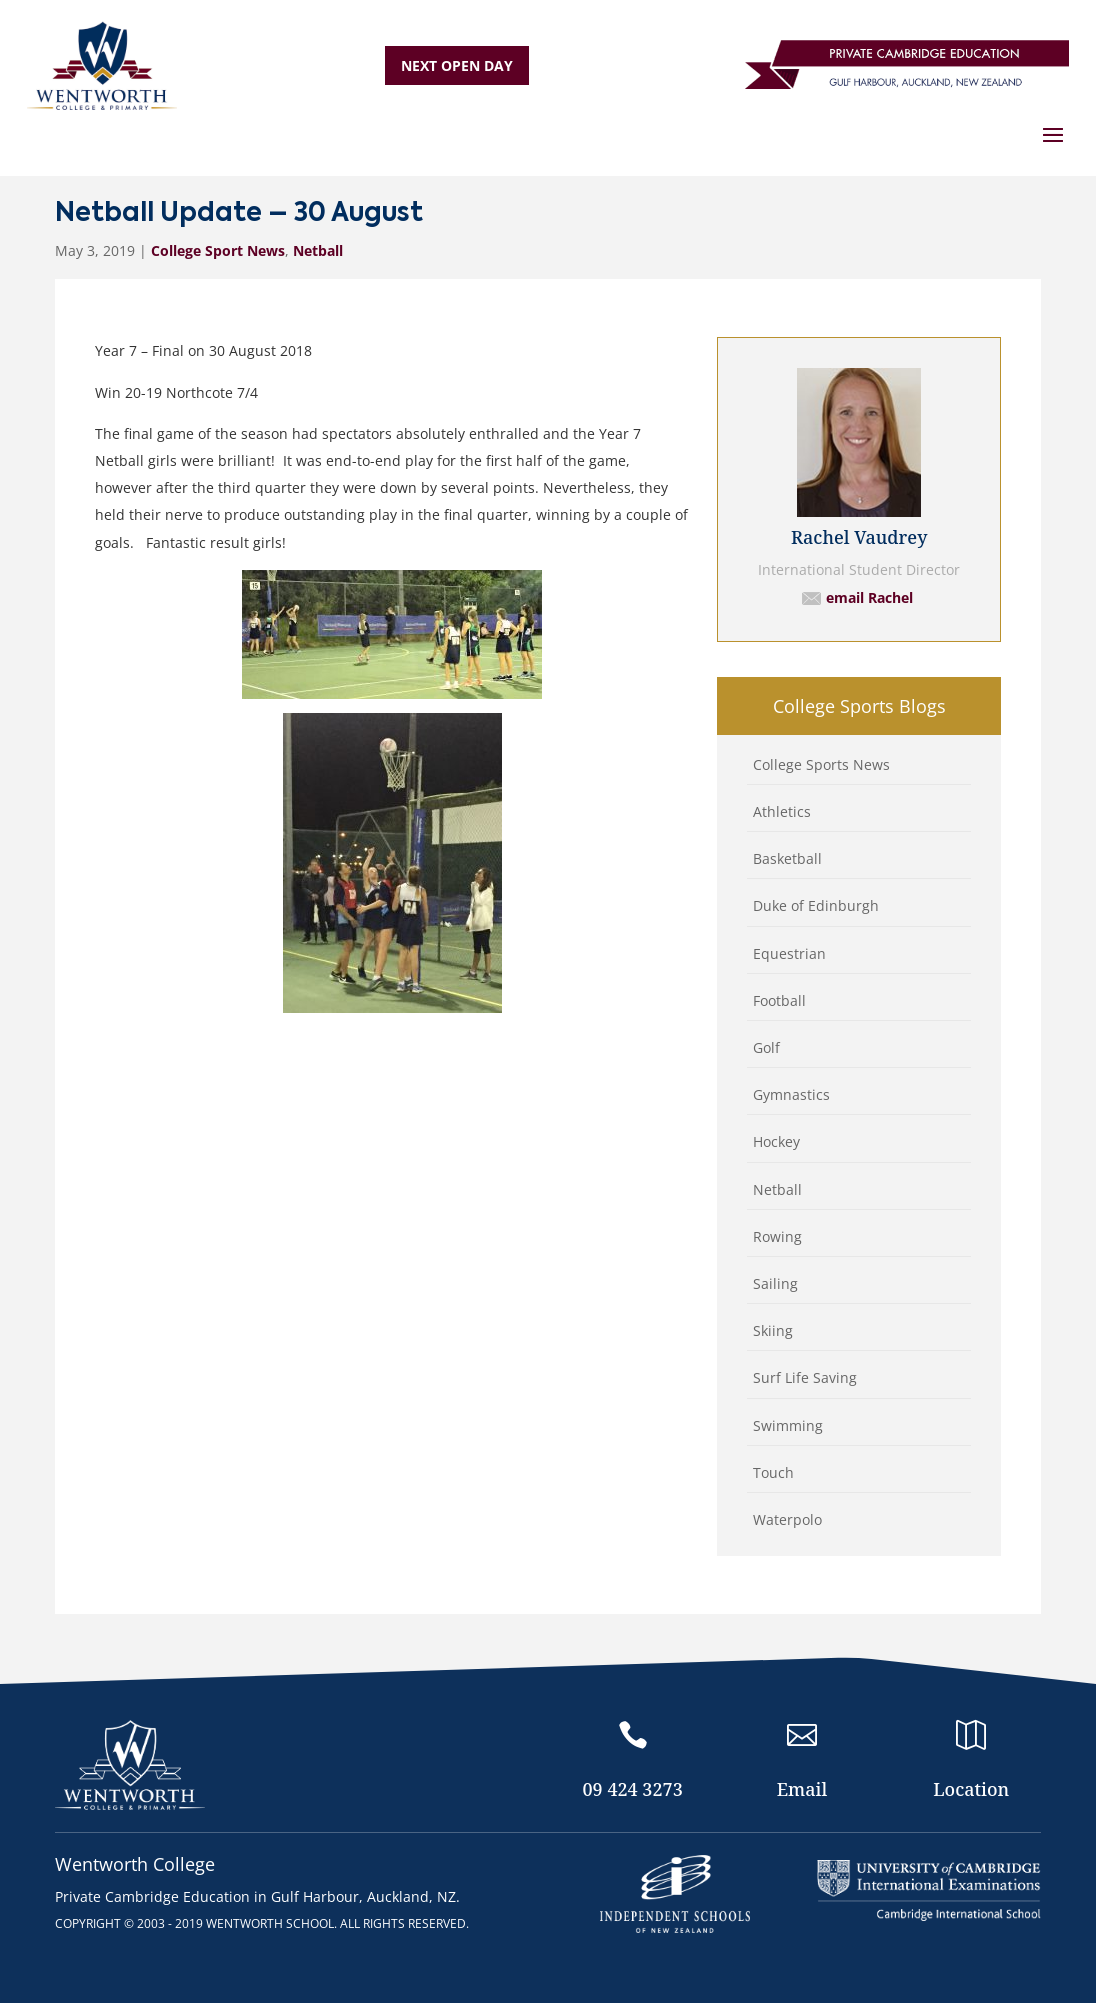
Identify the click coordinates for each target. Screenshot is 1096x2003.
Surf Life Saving (805, 1377)
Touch (773, 1472)
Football (779, 1000)
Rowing (777, 1236)
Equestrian (789, 953)
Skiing (773, 1330)
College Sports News (821, 764)
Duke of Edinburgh (816, 905)
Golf (766, 1047)
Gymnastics (791, 1094)
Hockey (776, 1141)
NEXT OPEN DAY (457, 65)
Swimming (788, 1425)
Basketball (787, 858)
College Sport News (218, 250)
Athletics (782, 811)
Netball (318, 250)
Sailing (775, 1283)
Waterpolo (787, 1519)
